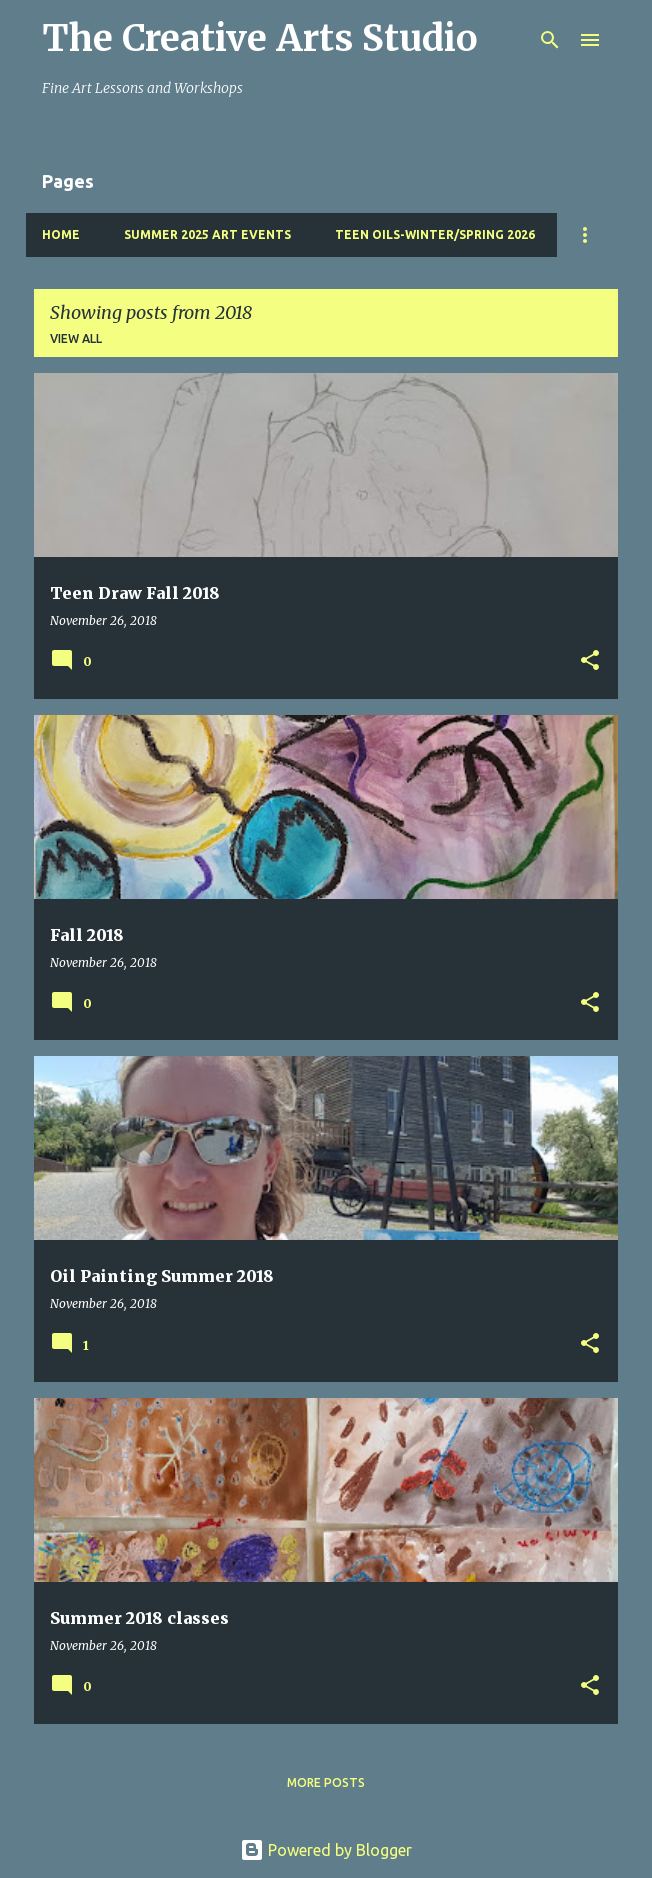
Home (61, 234)
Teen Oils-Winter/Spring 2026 (435, 234)
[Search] (550, 40)
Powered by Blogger (326, 1850)
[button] (590, 661)
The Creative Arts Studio (260, 38)
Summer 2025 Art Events (207, 234)
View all (76, 338)
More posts (326, 1782)
